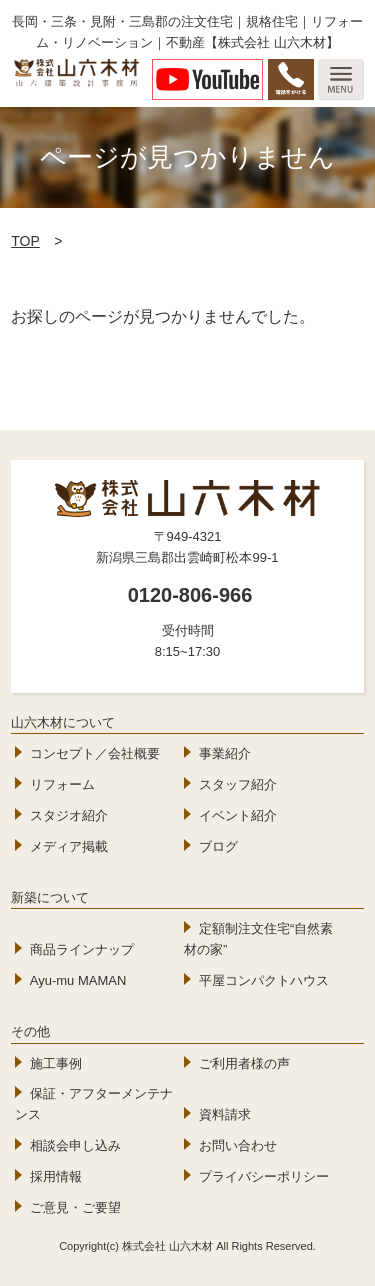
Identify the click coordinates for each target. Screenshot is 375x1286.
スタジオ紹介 (69, 815)
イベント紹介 (238, 815)
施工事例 (56, 1063)
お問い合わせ (238, 1145)
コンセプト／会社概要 (95, 753)
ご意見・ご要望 (75, 1207)
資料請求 (225, 1114)
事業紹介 (225, 753)
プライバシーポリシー (264, 1176)
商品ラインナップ (82, 949)
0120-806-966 (190, 595)
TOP (25, 241)
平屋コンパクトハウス (264, 980)
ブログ (218, 846)
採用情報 (56, 1176)
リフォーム (62, 784)
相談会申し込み (75, 1145)
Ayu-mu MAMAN (78, 980)
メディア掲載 (69, 846)
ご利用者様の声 (244, 1063)
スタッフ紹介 (238, 784)
